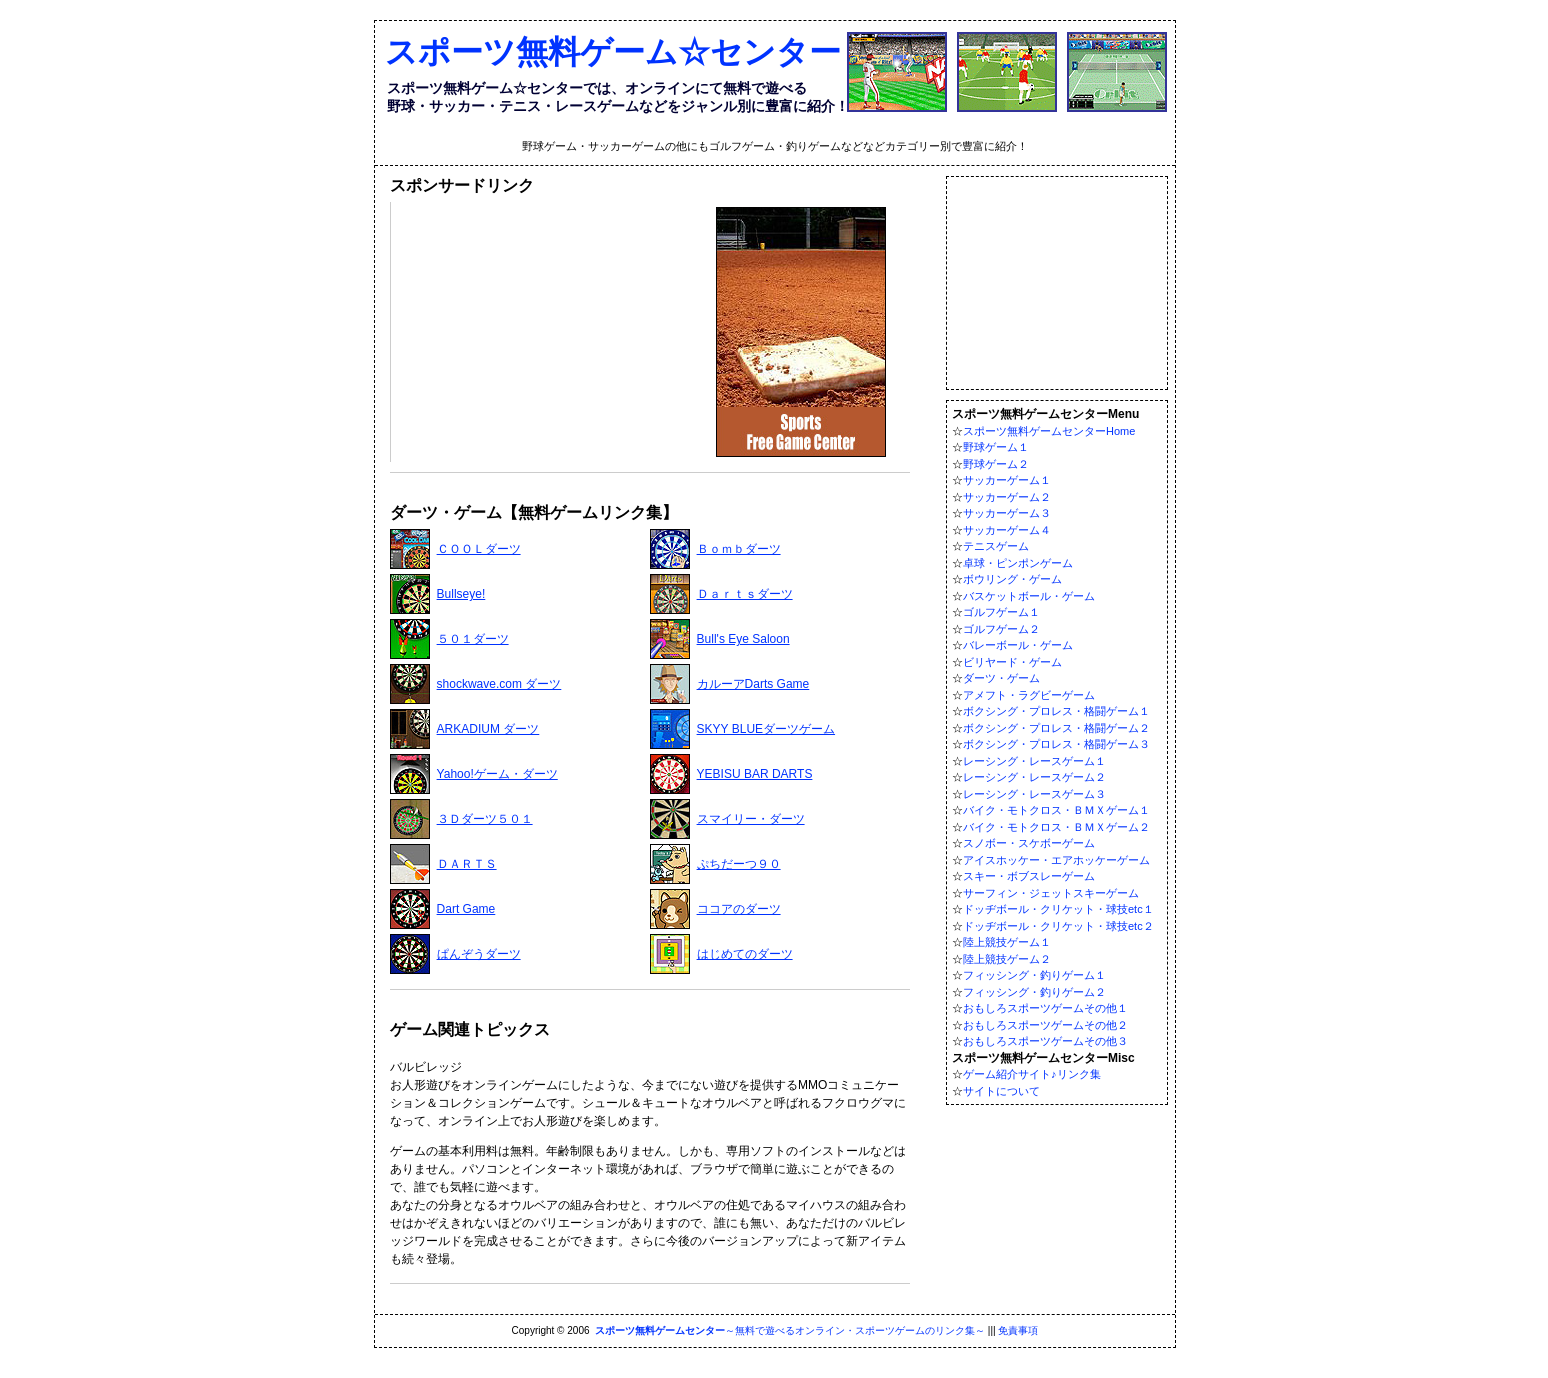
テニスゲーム (996, 546)
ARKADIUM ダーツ (488, 729)
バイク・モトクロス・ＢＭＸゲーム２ (1056, 827)
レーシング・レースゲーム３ (1034, 794)
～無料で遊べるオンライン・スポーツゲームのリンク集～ (790, 1330)
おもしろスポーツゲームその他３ (1045, 1041)
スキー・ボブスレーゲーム (1029, 876)
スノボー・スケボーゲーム (1029, 843)
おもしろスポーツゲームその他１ (1045, 1008)
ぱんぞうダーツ (479, 954)
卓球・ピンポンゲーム (1018, 563)
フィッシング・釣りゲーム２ (1034, 992)
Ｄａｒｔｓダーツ (745, 594)
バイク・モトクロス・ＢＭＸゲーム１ (1056, 810)
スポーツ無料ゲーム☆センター (613, 52)
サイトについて (1001, 1091)
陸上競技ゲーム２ (1007, 959)
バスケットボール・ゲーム (1029, 596)
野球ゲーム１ (996, 447)
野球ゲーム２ (996, 464)
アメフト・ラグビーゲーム (1029, 695)
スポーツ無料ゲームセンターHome (1049, 431)
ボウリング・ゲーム (1012, 579)
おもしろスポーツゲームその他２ (1045, 1025)
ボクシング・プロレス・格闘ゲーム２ (1056, 728)
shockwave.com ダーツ (499, 684)
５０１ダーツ (473, 639)
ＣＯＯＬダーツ (479, 549)
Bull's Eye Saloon (743, 639)
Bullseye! (461, 594)
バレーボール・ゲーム (1018, 645)
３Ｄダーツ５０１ (485, 819)
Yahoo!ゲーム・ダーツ (497, 774)
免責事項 (1018, 1330)
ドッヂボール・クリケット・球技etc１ (1058, 909)
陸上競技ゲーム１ (1007, 942)
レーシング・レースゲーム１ (1034, 761)
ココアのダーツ (739, 909)
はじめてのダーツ (745, 954)
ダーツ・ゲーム (1001, 678)
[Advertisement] (546, 332)
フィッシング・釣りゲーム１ (1034, 975)
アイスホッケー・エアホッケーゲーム (1056, 860)
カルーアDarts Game (753, 684)
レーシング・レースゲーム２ (1034, 777)
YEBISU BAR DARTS (755, 774)
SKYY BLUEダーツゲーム (766, 729)
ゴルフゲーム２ (1001, 629)
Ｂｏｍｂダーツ (739, 549)
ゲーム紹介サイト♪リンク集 (1032, 1074)
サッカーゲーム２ (1007, 497)
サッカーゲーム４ (1007, 530)
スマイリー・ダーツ (751, 819)
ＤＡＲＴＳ (467, 864)
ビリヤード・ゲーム (1012, 662)
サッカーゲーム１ (1007, 480)
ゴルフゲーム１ (1001, 612)
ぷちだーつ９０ (739, 864)
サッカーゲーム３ (1007, 513)
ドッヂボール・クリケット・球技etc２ (1058, 926)
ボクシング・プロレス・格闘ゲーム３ (1056, 744)
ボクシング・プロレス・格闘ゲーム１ (1056, 711)
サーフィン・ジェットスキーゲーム (1051, 893)
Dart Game (466, 909)
